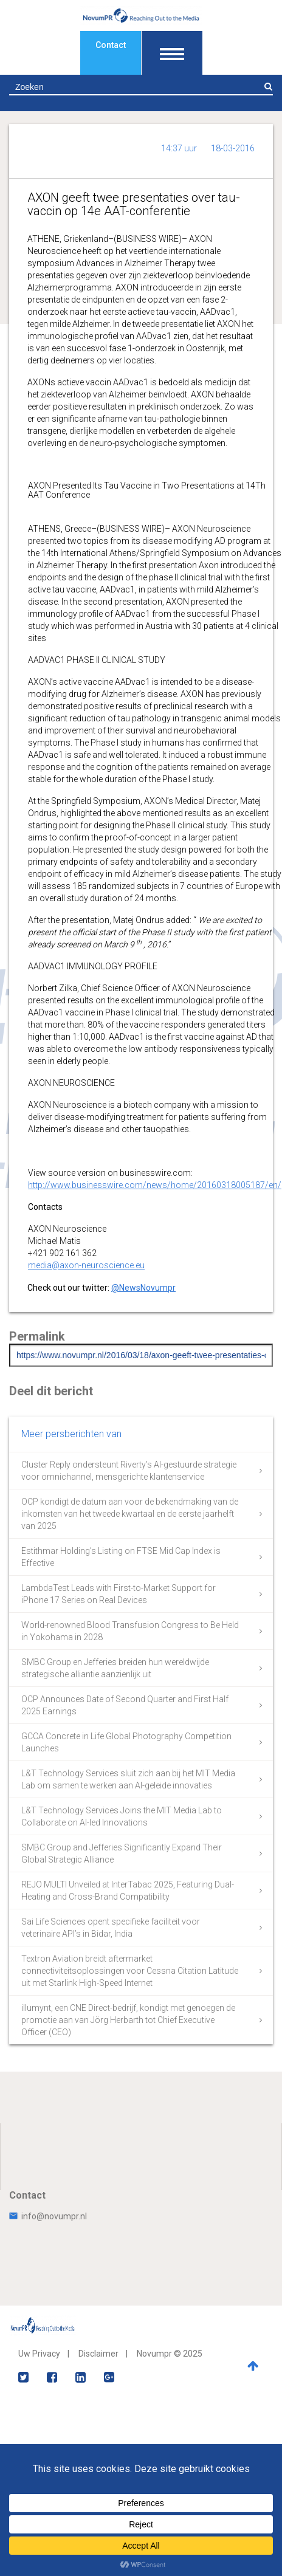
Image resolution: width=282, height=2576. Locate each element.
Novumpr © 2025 (169, 2353)
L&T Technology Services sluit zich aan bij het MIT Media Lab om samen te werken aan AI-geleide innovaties (128, 1779)
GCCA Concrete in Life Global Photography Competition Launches (126, 1742)
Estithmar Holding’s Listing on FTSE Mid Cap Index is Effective (121, 1557)
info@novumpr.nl (48, 2216)
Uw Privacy (39, 2353)
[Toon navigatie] (172, 53)
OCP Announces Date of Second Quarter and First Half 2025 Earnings (125, 1705)
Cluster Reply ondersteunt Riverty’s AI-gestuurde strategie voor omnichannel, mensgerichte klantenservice (128, 1471)
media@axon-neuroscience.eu (86, 1265)
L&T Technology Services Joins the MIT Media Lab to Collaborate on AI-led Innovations (121, 1816)
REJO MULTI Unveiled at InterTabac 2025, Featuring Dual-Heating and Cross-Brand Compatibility (127, 1890)
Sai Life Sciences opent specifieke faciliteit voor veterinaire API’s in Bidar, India (110, 1928)
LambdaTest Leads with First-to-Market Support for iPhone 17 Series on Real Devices (118, 1594)
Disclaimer (98, 2353)
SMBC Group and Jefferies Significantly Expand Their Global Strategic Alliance (121, 1853)
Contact (110, 45)
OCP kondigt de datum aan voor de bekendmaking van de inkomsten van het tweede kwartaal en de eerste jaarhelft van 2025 (129, 1514)
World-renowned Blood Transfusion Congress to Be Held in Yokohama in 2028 (130, 1631)
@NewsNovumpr (143, 1288)
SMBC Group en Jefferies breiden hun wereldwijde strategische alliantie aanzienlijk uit (115, 1668)
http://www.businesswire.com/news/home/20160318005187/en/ (154, 1185)
